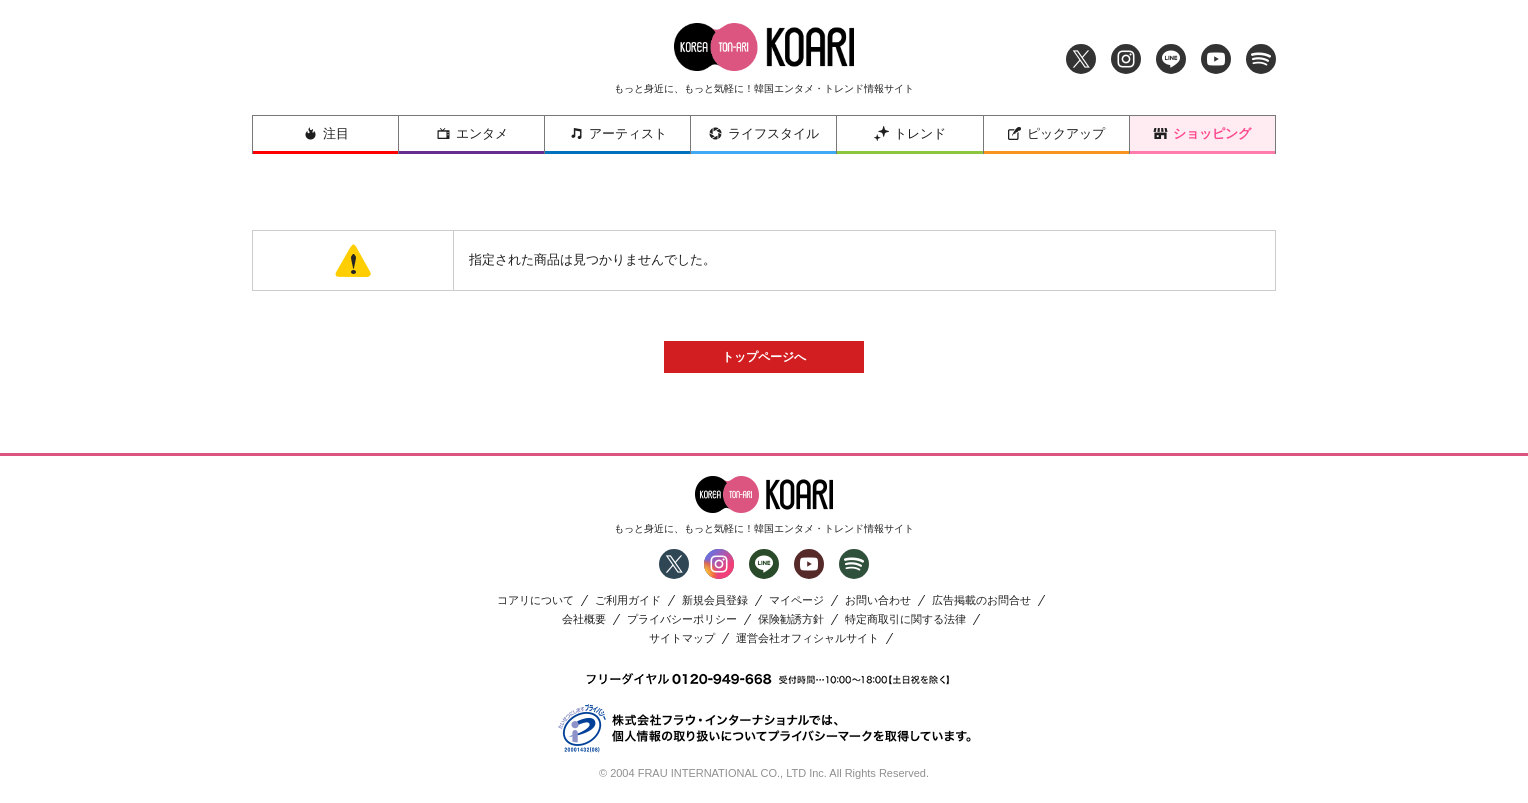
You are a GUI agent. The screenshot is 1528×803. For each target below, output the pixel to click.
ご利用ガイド (628, 600)
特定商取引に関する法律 (905, 619)
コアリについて (535, 600)
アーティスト (618, 133)
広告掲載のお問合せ (981, 600)
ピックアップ (1056, 133)
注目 (326, 133)
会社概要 (584, 619)
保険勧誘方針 (791, 619)
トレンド (910, 133)
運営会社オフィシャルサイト (807, 638)
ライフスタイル (763, 133)
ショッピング (1202, 133)
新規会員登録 (715, 600)
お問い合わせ (878, 600)
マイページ (796, 600)
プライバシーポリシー (682, 619)
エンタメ (472, 133)
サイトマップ (682, 638)
